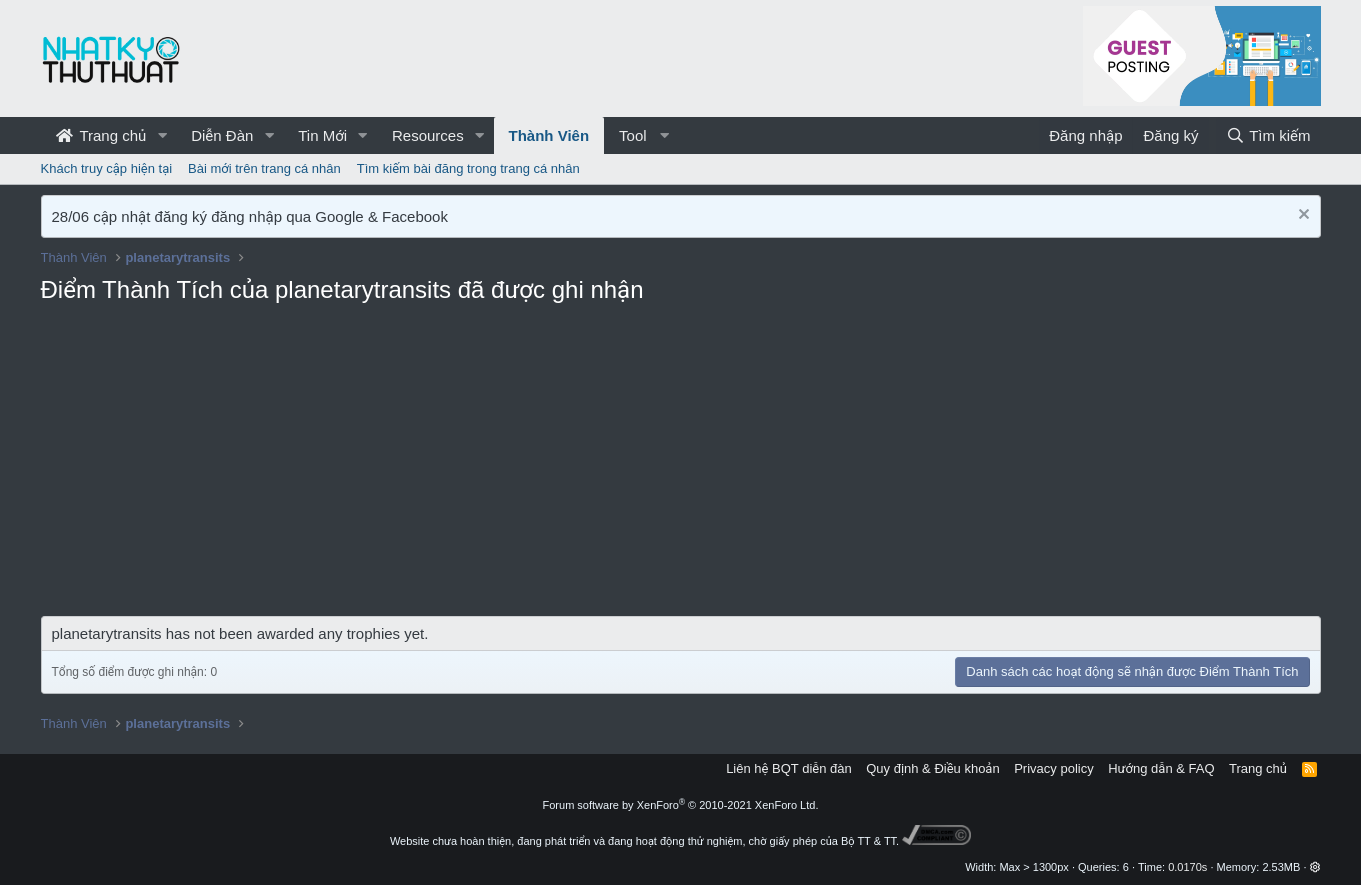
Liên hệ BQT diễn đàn (789, 768)
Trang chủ (101, 135)
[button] (162, 135)
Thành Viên (549, 135)
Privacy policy (1053, 768)
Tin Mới (322, 135)
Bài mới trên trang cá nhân (264, 168)
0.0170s (1187, 867)
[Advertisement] (681, 466)
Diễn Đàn (222, 135)
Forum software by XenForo (681, 805)
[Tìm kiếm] (1268, 135)
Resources (428, 135)
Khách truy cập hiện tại (107, 168)
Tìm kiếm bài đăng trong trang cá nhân (468, 168)
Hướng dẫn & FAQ (1161, 768)
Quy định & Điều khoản (932, 768)
